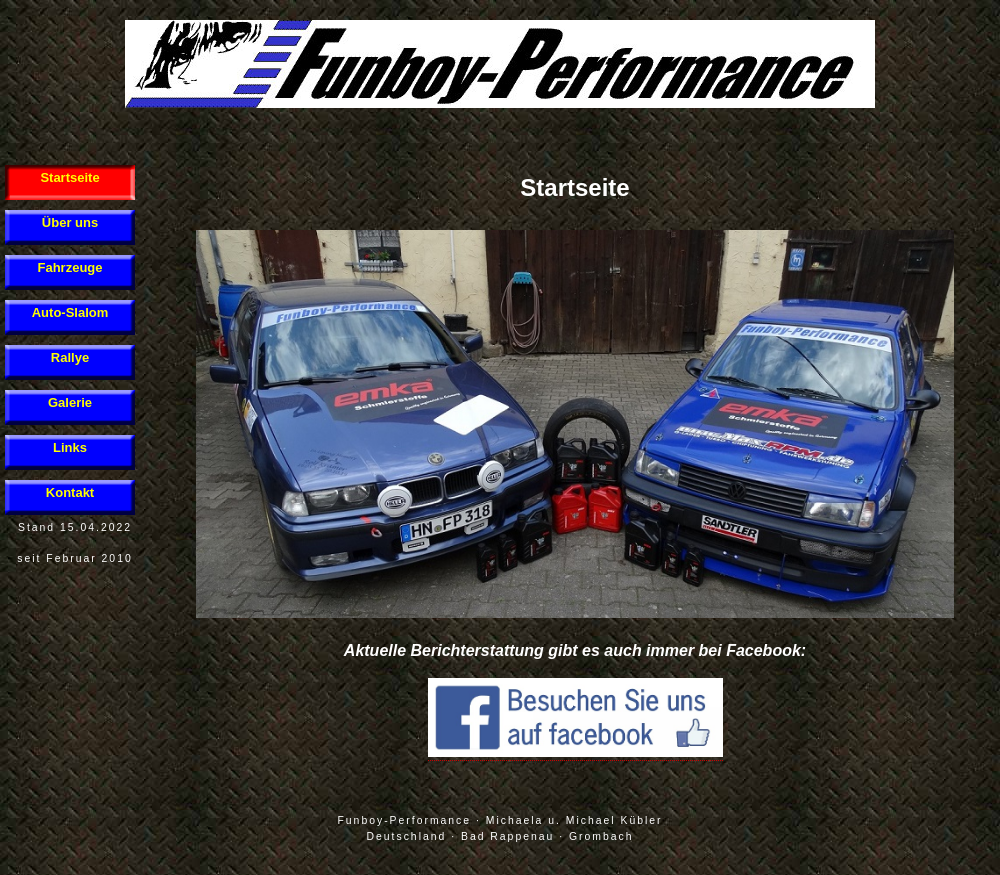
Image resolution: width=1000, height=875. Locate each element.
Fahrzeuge (69, 267)
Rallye (70, 357)
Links (70, 447)
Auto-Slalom (70, 312)
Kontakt (70, 492)
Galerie (70, 402)
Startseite (69, 177)
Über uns (70, 222)
